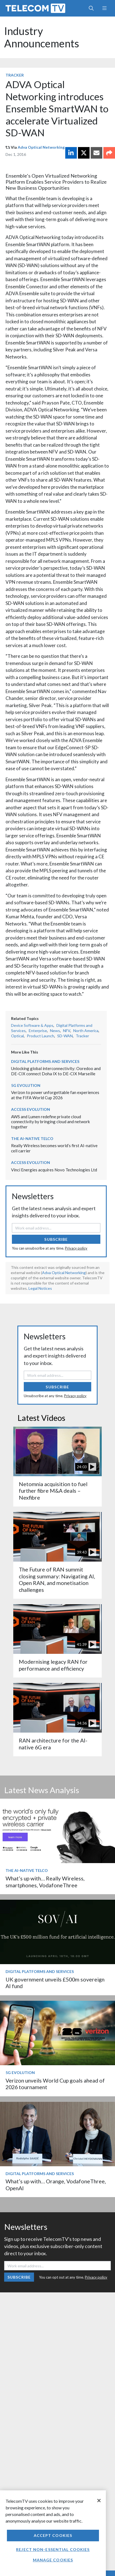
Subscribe (56, 1239)
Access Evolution (30, 1109)
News (55, 1030)
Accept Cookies (53, 2535)
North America (85, 1030)
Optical (17, 1035)
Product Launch (40, 1035)
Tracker (15, 75)
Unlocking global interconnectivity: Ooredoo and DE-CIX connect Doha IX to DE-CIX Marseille (56, 1071)
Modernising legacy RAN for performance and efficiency (53, 1664)
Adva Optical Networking (41, 147)
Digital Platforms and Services (45, 1061)
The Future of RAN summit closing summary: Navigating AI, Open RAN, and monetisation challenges (57, 1579)
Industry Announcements (41, 37)
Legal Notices (40, 1288)
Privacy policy (76, 1248)
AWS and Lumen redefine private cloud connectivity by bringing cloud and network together (50, 1121)
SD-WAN (65, 1035)
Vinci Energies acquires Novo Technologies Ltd (54, 1169)
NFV (66, 1030)
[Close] (99, 2500)
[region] (53, 2533)
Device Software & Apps (32, 1025)
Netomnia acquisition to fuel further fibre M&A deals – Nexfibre (53, 1491)
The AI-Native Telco (32, 1138)
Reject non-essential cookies (53, 2549)
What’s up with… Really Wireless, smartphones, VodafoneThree (45, 1881)
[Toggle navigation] (104, 8)
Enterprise (38, 1030)
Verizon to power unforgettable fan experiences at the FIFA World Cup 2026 (55, 1095)
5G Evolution (25, 1085)
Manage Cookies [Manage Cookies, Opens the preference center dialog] (53, 2560)
